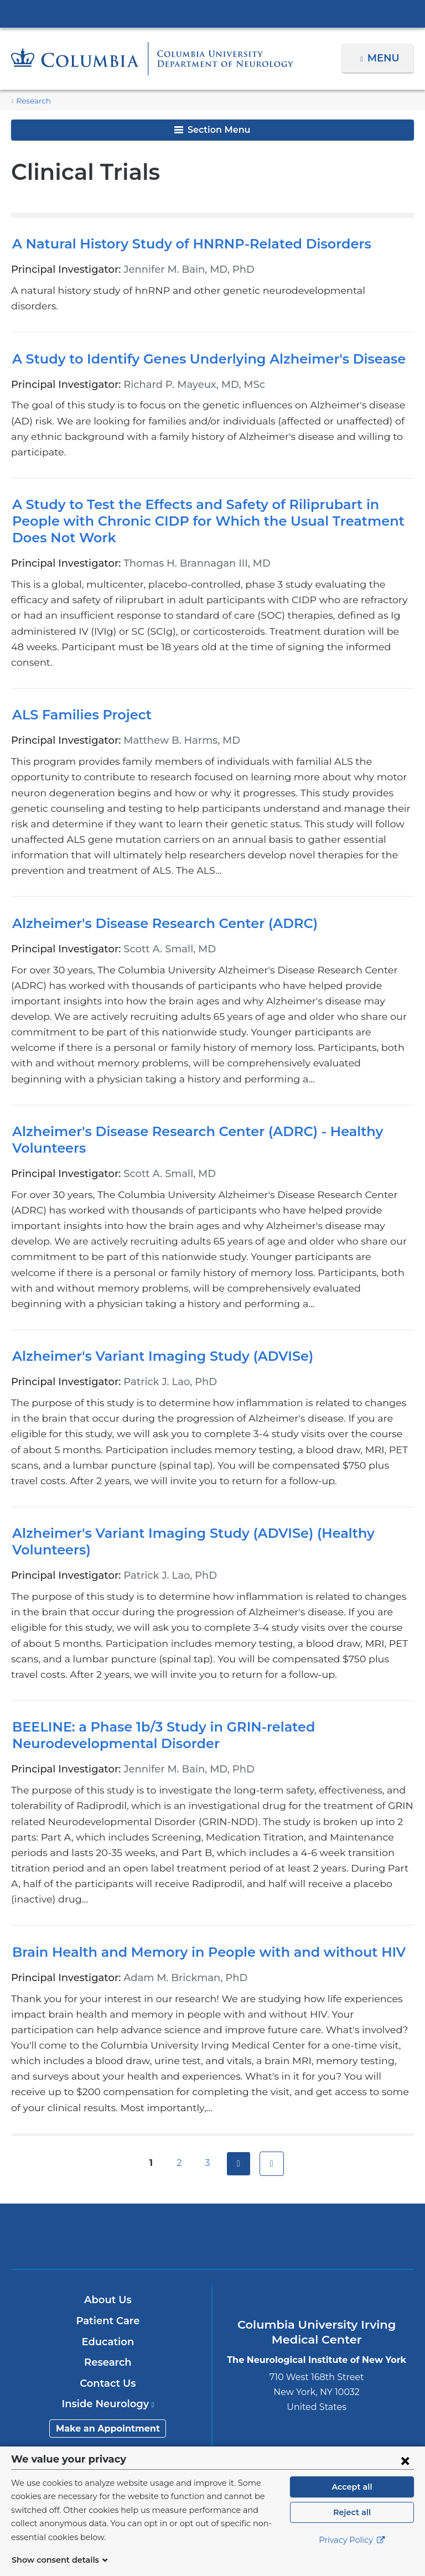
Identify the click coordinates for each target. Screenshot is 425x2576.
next (238, 2039)
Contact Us (107, 2258)
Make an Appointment (108, 2304)
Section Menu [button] (212, 129)
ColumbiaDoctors (344, 2111)
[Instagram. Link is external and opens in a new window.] (283, 2397)
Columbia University (235, 2452)
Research (32, 101)
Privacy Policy (352, 2553)
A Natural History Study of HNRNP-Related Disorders (179, 243)
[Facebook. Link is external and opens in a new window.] (143, 2397)
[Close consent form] (405, 2473)
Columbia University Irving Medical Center (212, 13)
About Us (108, 2175)
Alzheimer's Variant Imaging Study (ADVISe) (151, 1263)
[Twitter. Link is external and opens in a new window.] (178, 2397)
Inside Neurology (108, 2279)
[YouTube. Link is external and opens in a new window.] (213, 2397)
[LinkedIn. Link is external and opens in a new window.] (248, 2397)
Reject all (351, 2525)
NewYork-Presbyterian (212, 2116)
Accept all (352, 2500)
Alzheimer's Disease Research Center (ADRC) (156, 860)
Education (108, 2217)
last (272, 2039)
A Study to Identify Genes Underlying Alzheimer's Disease (194, 343)
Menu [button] (385, 58)
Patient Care (108, 2196)
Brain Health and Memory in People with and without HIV (190, 1843)
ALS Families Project (78, 668)
